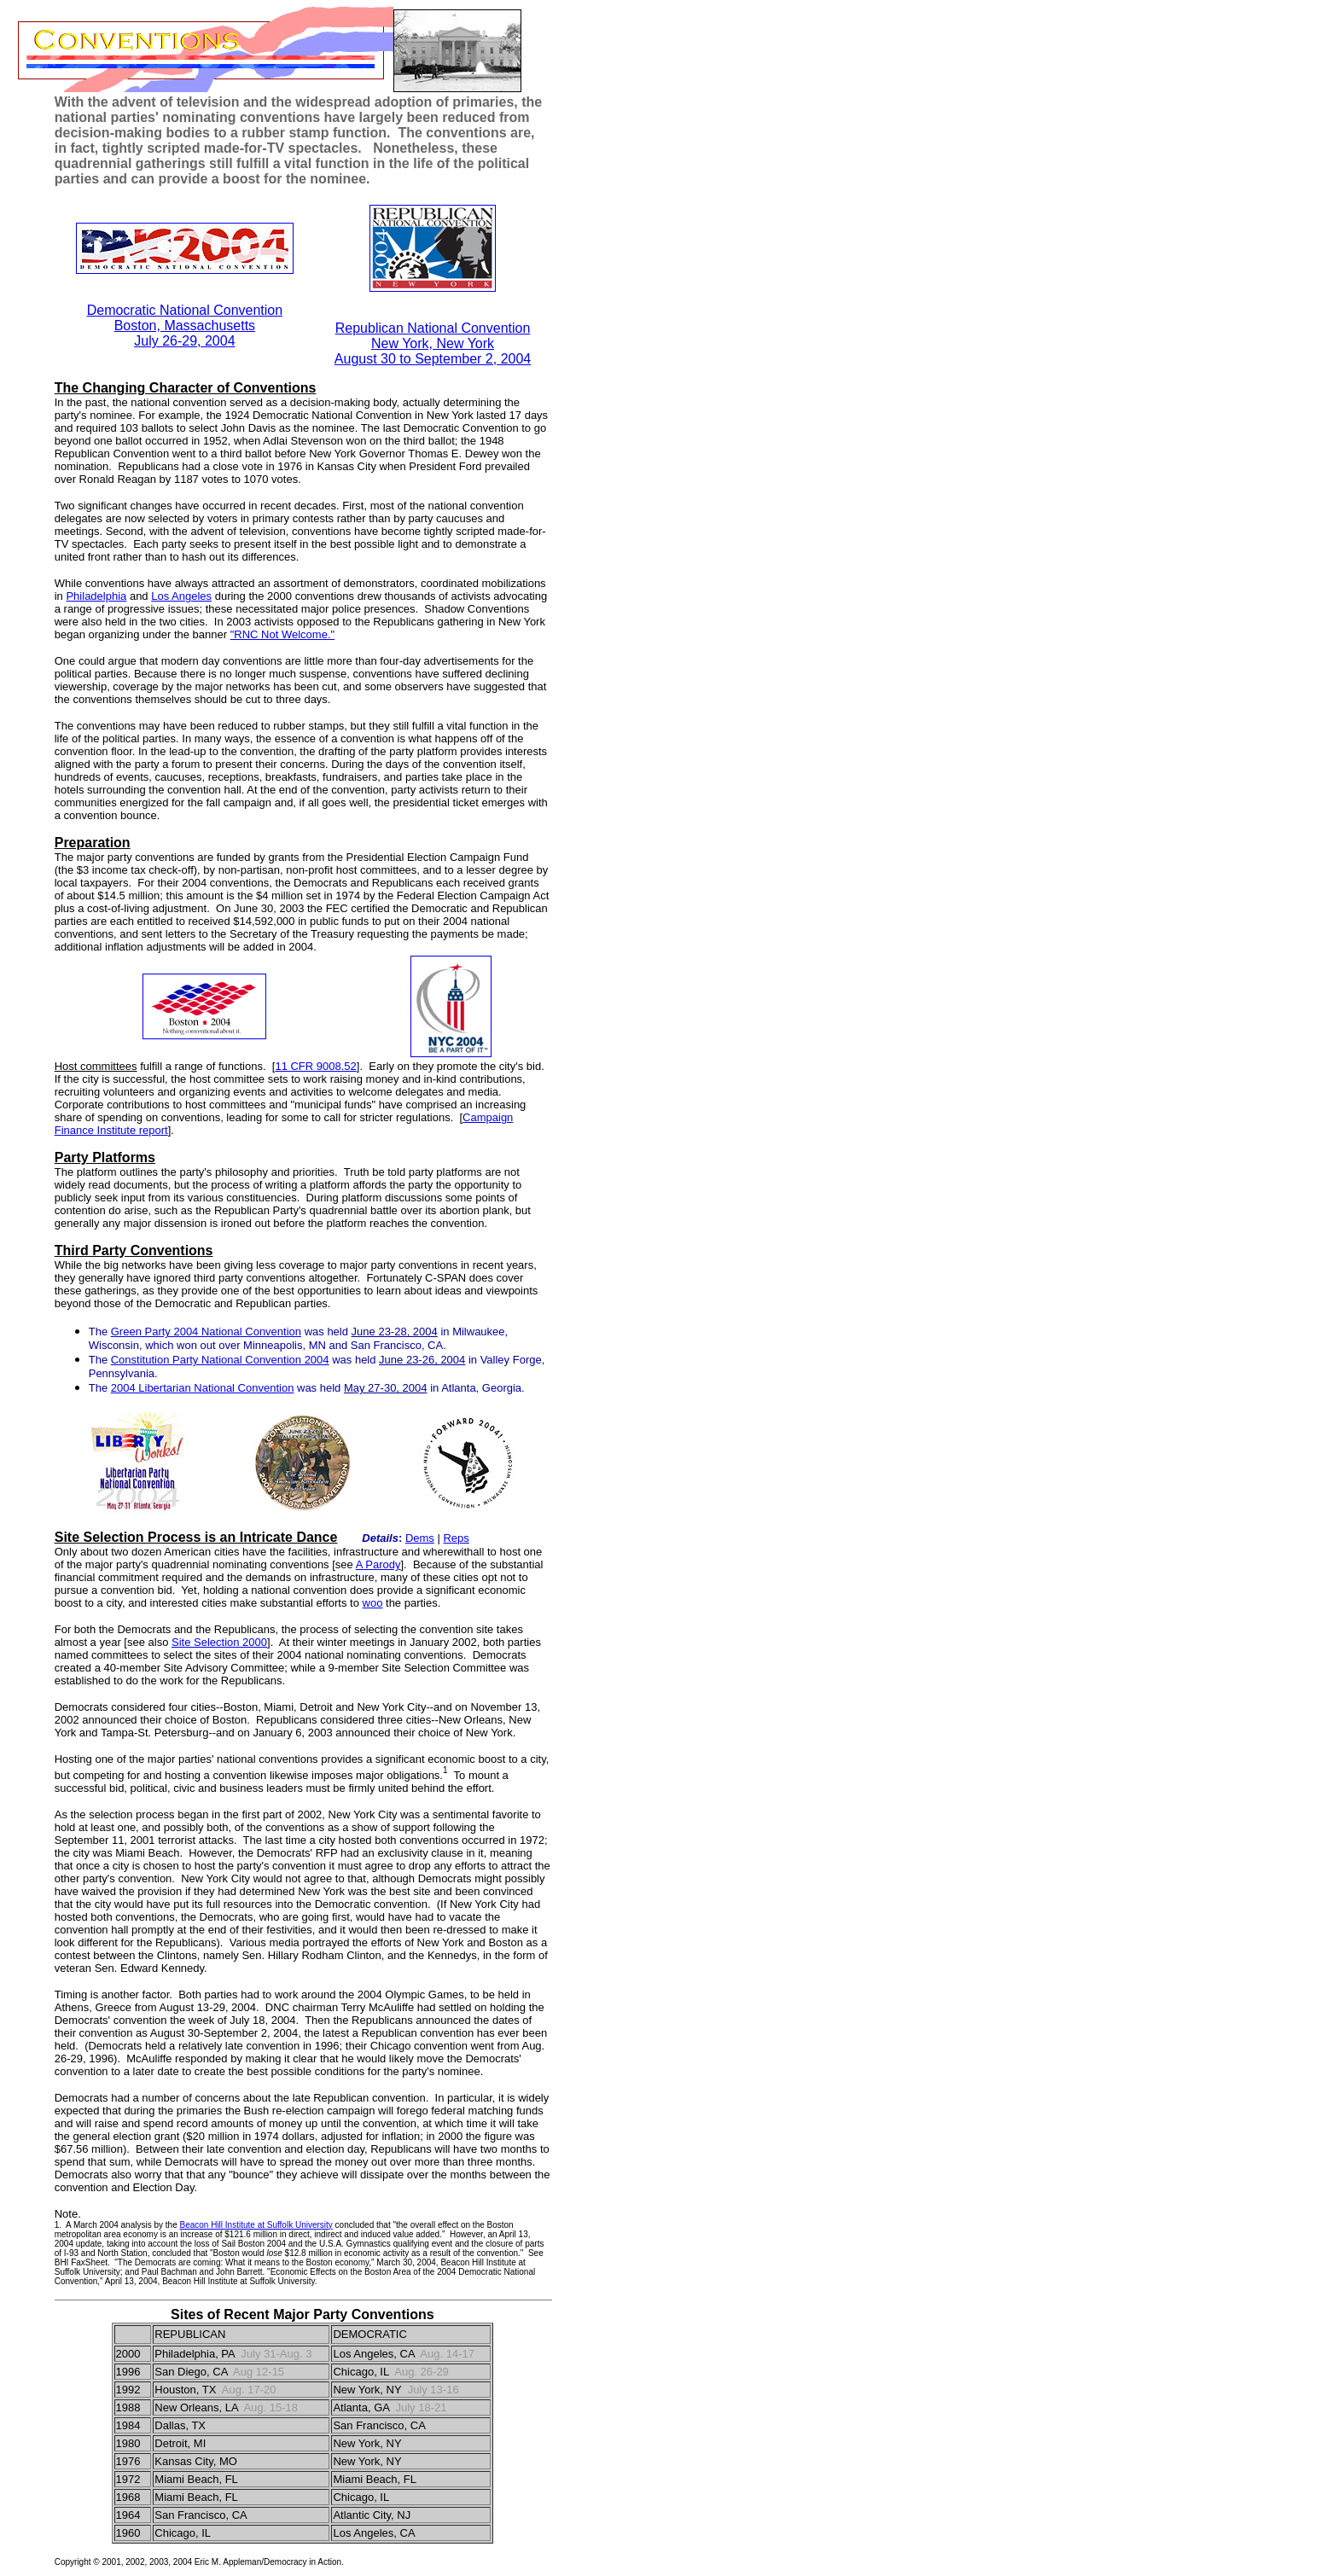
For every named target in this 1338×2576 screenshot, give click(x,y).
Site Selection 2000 (219, 1642)
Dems (419, 1538)
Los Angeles (181, 596)
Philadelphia (96, 596)
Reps (455, 1538)
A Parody (378, 1564)
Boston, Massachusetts (184, 325)
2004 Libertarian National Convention (202, 1387)
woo (373, 1602)
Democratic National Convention (184, 310)
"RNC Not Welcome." (282, 634)
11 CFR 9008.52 (315, 1066)
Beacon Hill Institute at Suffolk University (255, 2225)
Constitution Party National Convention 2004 (220, 1359)
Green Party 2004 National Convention (206, 1331)
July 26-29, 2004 (184, 341)
